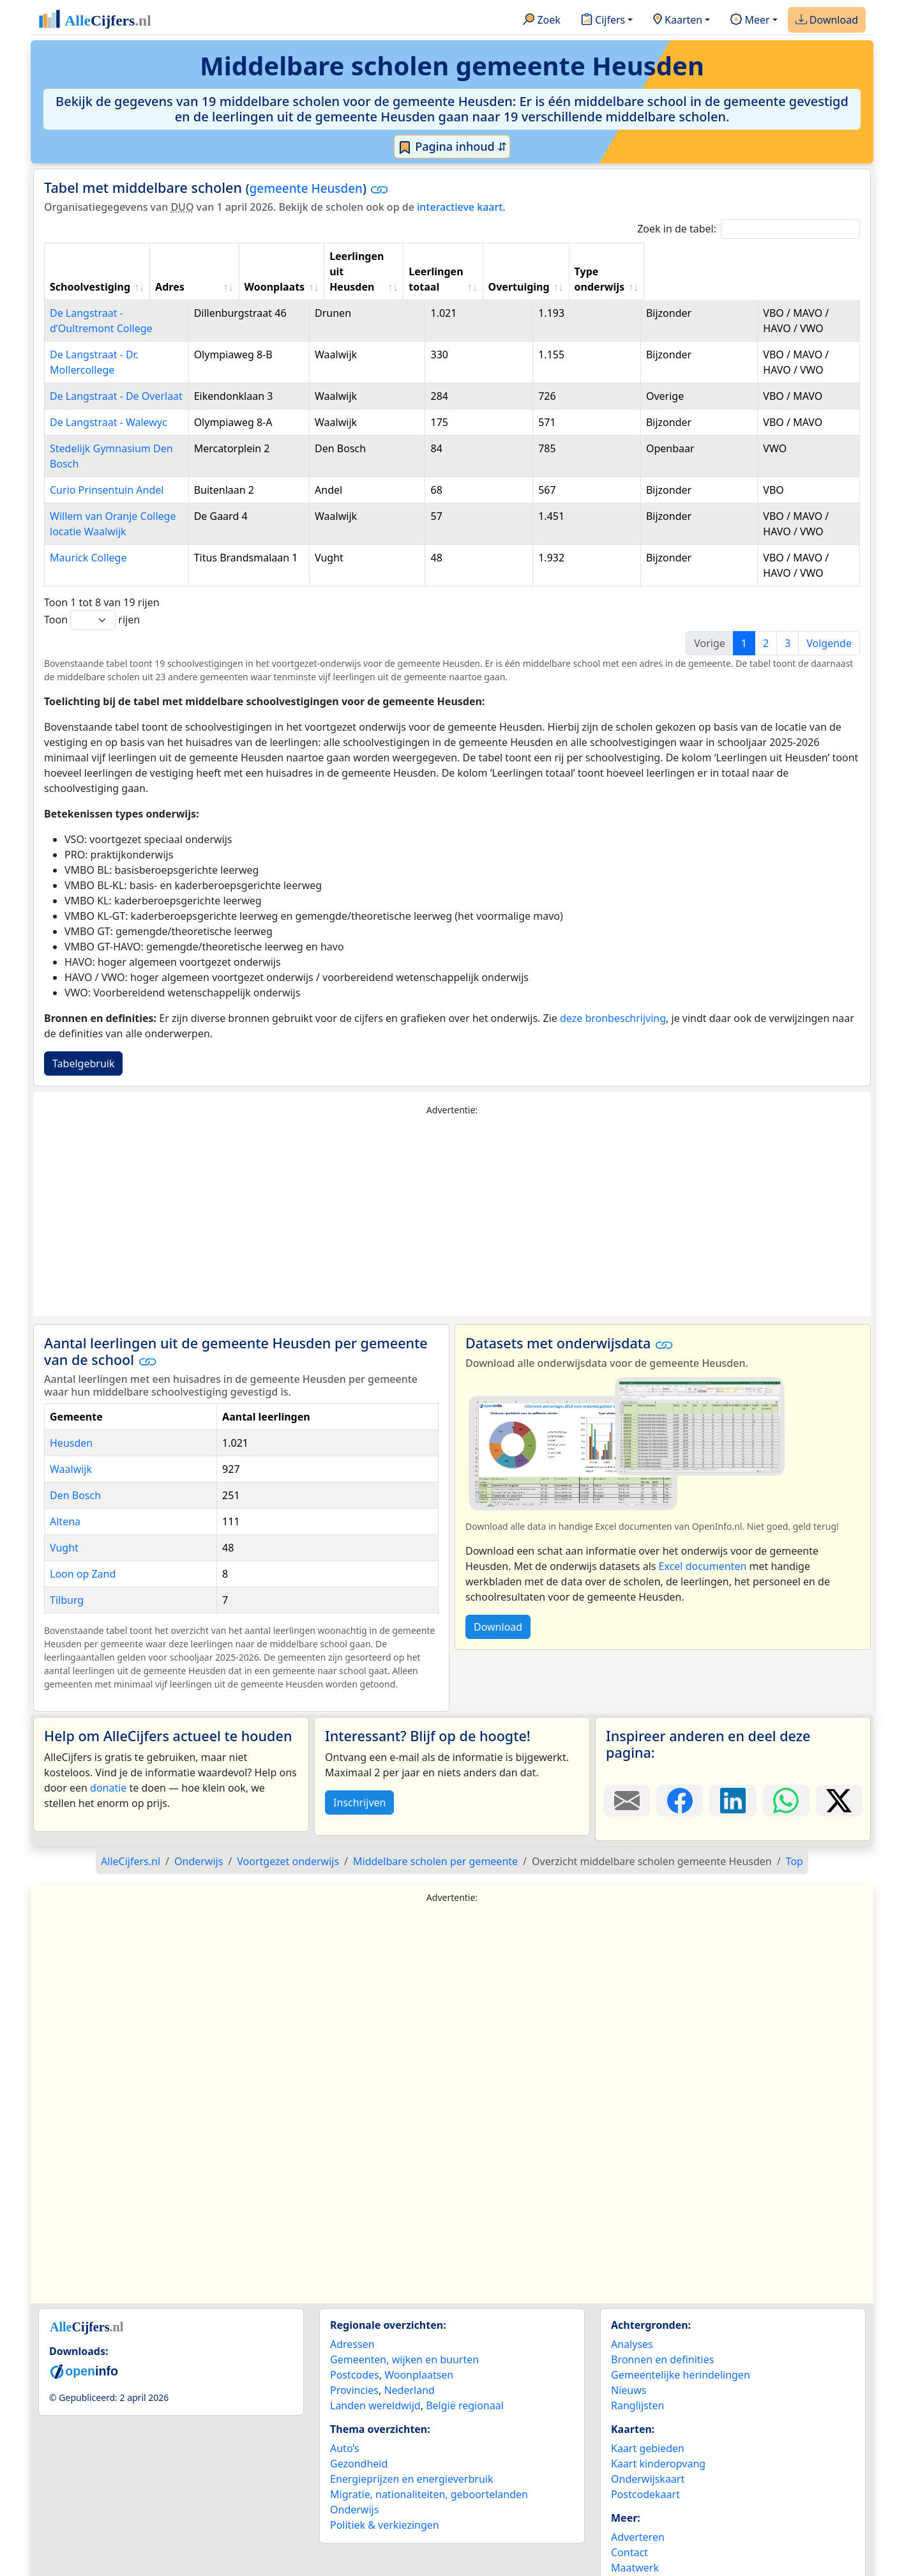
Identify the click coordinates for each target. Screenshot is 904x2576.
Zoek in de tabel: (748, 229)
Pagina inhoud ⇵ (452, 147)
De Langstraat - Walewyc (108, 407)
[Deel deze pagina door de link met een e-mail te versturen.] (626, 1770)
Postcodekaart (645, 2464)
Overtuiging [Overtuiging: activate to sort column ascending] (692, 271)
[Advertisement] (452, 1186)
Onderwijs (354, 2479)
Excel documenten (703, 1535)
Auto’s (344, 2418)
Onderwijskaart (647, 2448)
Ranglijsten (637, 2375)
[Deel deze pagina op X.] (839, 1770)
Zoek (542, 20)
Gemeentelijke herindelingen (680, 2344)
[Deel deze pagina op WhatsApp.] (786, 1770)
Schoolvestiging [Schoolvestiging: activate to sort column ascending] (90, 271)
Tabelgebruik (83, 1033)
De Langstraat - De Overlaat (116, 381)
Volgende (829, 613)
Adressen (352, 2313)
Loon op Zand (83, 1543)
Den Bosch (75, 1465)
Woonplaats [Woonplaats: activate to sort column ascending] (384, 271)
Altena (65, 1491)
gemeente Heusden (306, 188)
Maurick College (88, 527)
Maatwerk (635, 2537)
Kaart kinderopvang (658, 2433)
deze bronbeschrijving (613, 987)
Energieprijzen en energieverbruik (411, 2448)
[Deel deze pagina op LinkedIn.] (732, 1770)
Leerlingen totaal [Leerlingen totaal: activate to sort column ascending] (588, 263)
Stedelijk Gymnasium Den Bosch (127, 433)
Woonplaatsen (418, 2344)
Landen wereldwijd (375, 2375)
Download (826, 20)
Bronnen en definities (662, 2329)
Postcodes (354, 2344)
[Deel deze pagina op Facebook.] (679, 1770)
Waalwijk (71, 1438)
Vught (64, 1517)
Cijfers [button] (603, 20)
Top (794, 1831)
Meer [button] (749, 20)
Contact (629, 2522)
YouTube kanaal (648, 2552)
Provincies (354, 2359)
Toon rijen (92, 589)
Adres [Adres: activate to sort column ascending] (261, 271)
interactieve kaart (459, 207)
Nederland (409, 2359)
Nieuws (628, 2359)
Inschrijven (359, 1772)
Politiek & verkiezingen (384, 2494)
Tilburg (67, 1569)
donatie (108, 1757)
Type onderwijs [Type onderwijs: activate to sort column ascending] (786, 271)
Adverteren (638, 2506)
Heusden (71, 1412)
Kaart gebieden (647, 2418)
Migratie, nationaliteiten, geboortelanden (429, 2464)
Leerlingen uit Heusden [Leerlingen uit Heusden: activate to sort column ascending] (475, 263)
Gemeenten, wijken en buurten (404, 2329)
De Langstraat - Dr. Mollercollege (128, 339)
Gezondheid (359, 2433)
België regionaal (465, 2375)
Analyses (632, 2313)
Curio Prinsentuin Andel (106, 459)
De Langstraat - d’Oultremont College (139, 298)
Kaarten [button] (677, 20)
